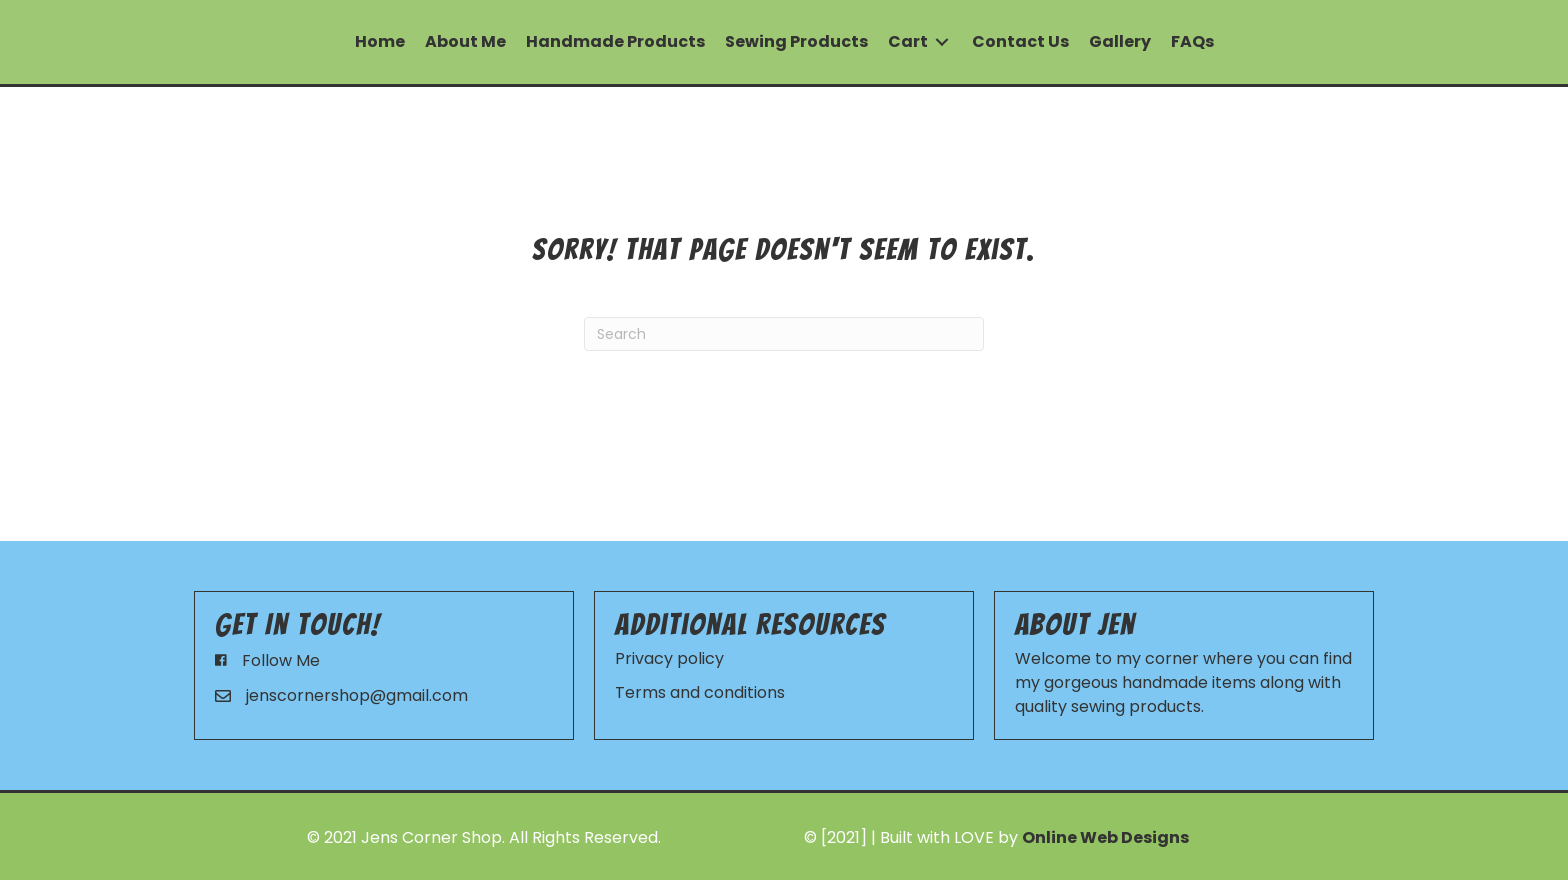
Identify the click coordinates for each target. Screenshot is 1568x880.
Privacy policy (669, 658)
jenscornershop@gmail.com (357, 695)
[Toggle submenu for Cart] (942, 42)
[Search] (784, 334)
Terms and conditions (700, 692)
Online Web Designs (1105, 837)
